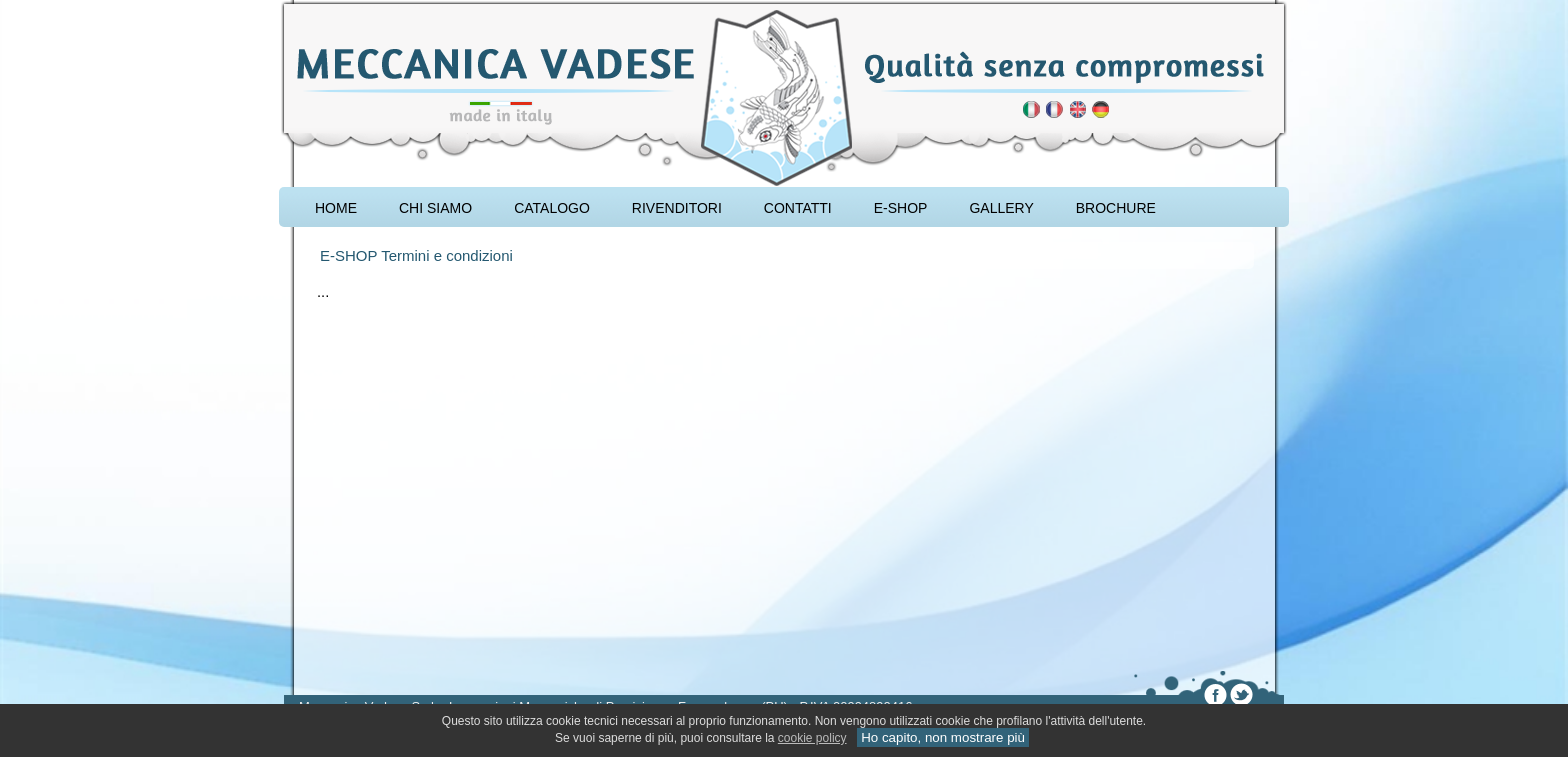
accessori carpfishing (364, 7)
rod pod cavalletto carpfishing (399, 7)
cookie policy (812, 738)
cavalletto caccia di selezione (441, 7)
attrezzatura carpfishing (331, 7)
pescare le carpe (302, 7)
